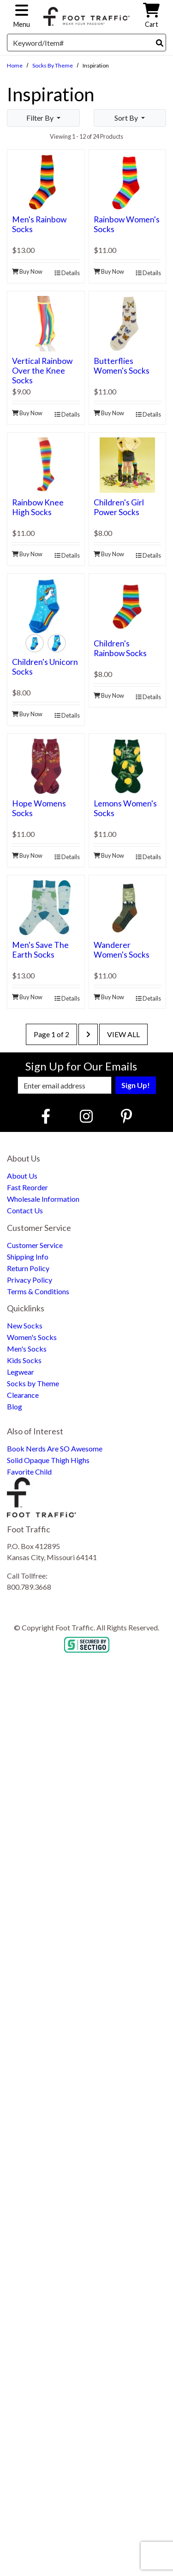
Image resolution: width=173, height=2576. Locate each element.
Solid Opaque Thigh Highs (48, 1460)
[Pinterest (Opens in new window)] (126, 1116)
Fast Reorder (27, 1187)
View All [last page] (123, 1034)
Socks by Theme (52, 65)
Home (15, 65)
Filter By (40, 117)
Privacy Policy (29, 1279)
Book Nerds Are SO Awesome (54, 1448)
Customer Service (35, 1245)
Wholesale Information (43, 1198)
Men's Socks (27, 1348)
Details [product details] (67, 273)
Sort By (126, 117)
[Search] (159, 43)
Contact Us (25, 1210)
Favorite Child (29, 1471)
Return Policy (28, 1268)
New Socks (24, 1325)
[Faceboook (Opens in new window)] (47, 1116)
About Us (22, 1175)
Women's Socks (32, 1337)
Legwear (20, 1371)
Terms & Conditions (38, 1291)
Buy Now (27, 271)
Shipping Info (27, 1256)
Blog (14, 1406)
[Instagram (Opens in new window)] (86, 1116)
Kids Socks (24, 1360)
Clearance (23, 1394)
